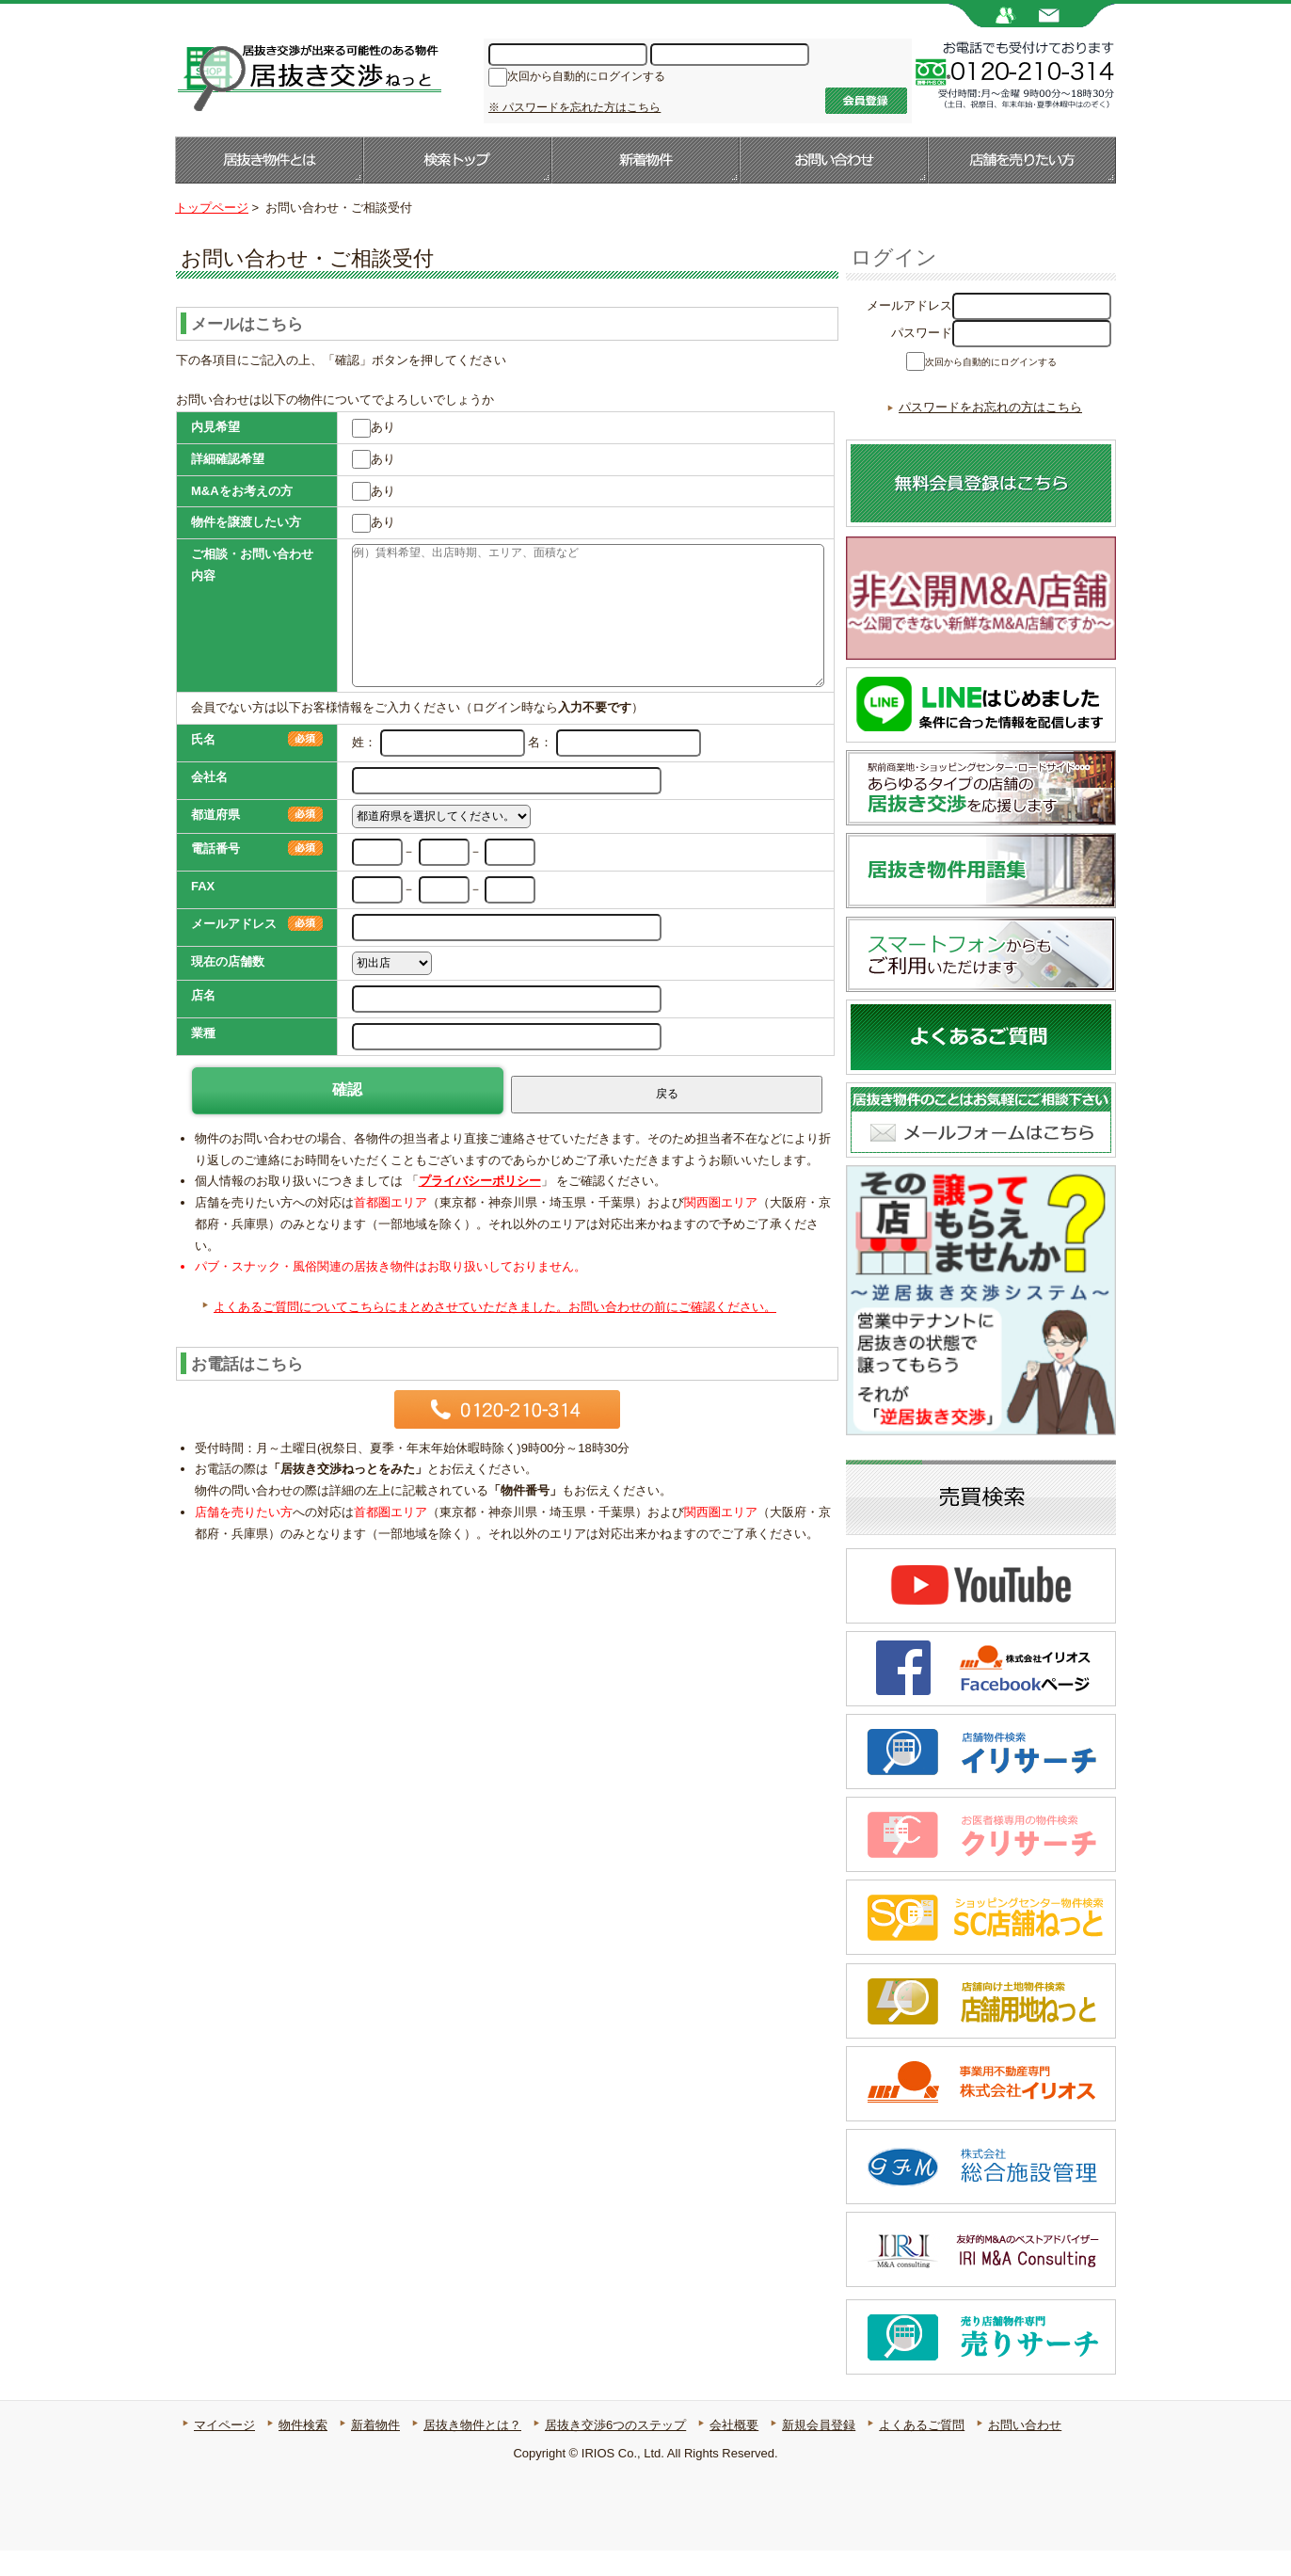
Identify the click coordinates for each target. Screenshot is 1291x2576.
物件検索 (303, 2450)
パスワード (921, 333)
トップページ (211, 207)
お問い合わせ (834, 160)
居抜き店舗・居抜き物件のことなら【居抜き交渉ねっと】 (308, 76)
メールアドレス (909, 305)
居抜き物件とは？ (472, 2450)
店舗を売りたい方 (1022, 160)
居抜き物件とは (269, 160)
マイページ (224, 2450)
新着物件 (645, 160)
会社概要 (733, 2450)
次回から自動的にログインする (586, 78)
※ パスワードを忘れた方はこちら (574, 107)
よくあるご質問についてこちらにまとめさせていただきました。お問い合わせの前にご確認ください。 (495, 1307)
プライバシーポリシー (480, 1181)
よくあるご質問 (921, 2450)
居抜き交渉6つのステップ (615, 2450)
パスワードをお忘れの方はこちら (990, 432)
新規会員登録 (818, 2450)
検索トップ (457, 160)
